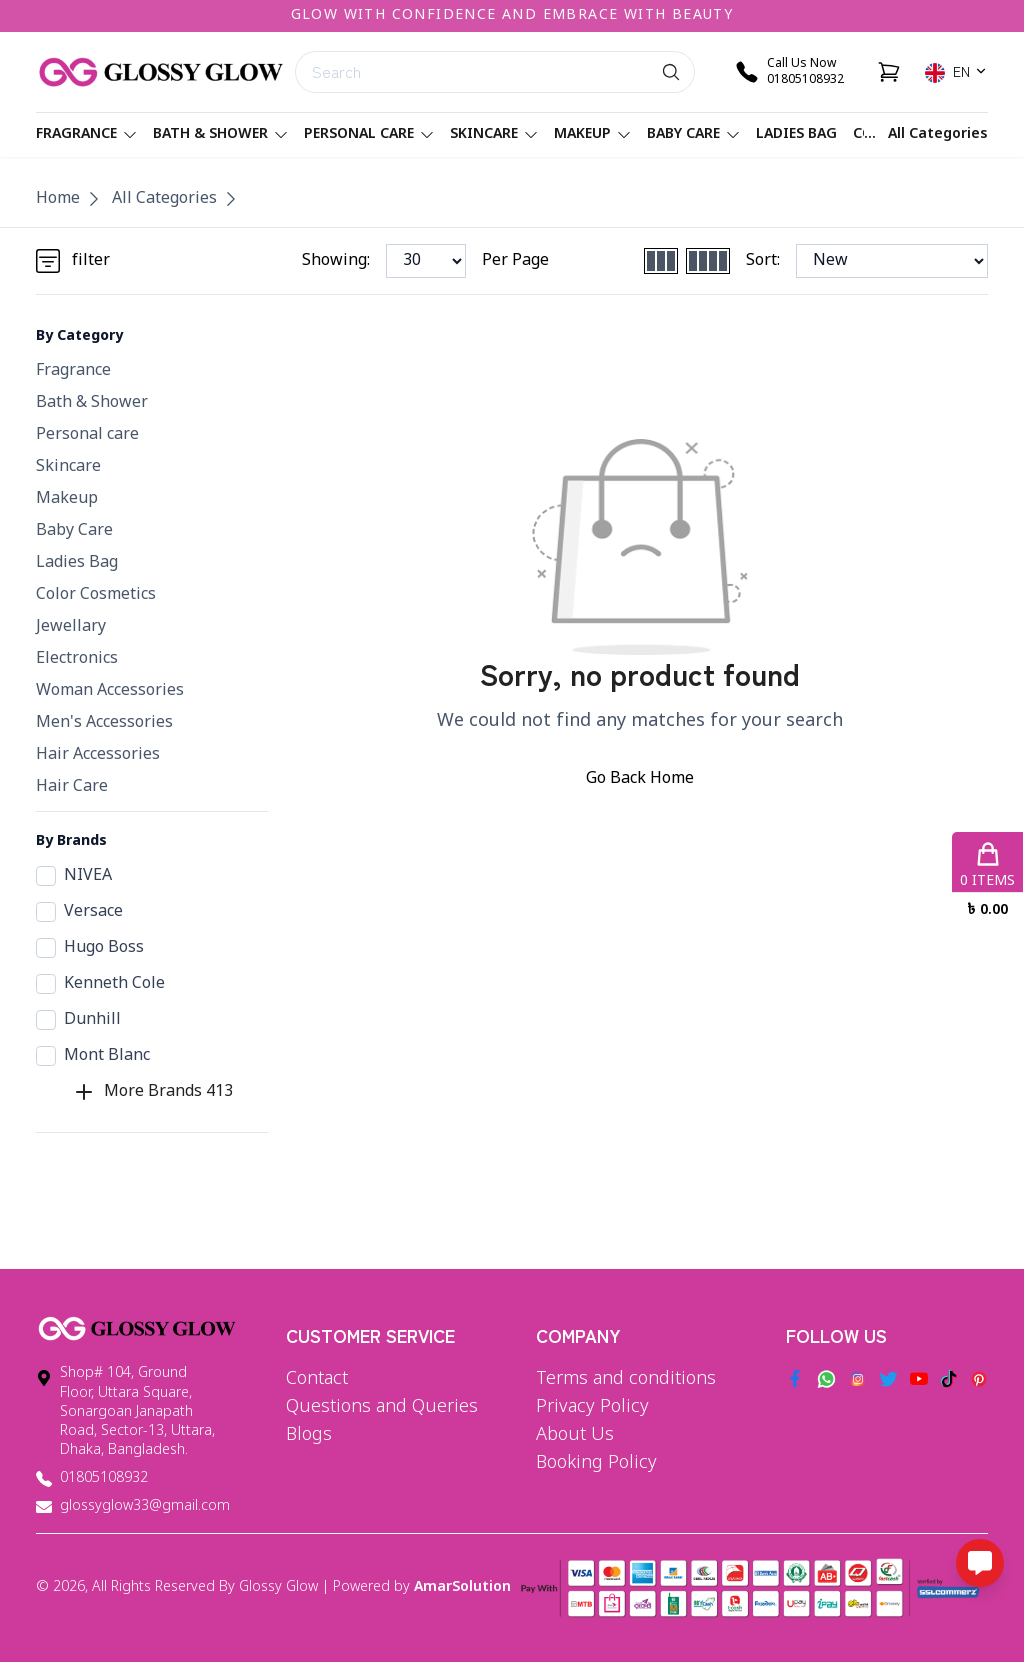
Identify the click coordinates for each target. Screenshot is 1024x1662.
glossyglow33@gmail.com (145, 1506)
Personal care (369, 134)
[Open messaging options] (980, 1563)
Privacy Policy (592, 1407)
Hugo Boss (90, 948)
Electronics (77, 659)
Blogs (309, 1435)
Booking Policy (596, 1463)
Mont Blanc (93, 1056)
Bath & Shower (220, 134)
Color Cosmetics (96, 595)
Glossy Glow (278, 1587)
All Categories (938, 134)
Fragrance (86, 134)
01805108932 (104, 1478)
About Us (575, 1435)
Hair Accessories (98, 755)
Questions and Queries (382, 1407)
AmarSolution (462, 1587)
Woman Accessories (110, 691)
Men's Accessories (104, 723)
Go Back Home (640, 779)
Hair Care (72, 787)
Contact (317, 1379)
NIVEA (74, 876)
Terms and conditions (626, 1379)
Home (58, 199)
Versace (79, 912)
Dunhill (78, 1020)
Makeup (592, 134)
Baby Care (693, 134)
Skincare (494, 134)
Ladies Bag (796, 134)
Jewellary (71, 627)
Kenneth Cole (100, 984)
